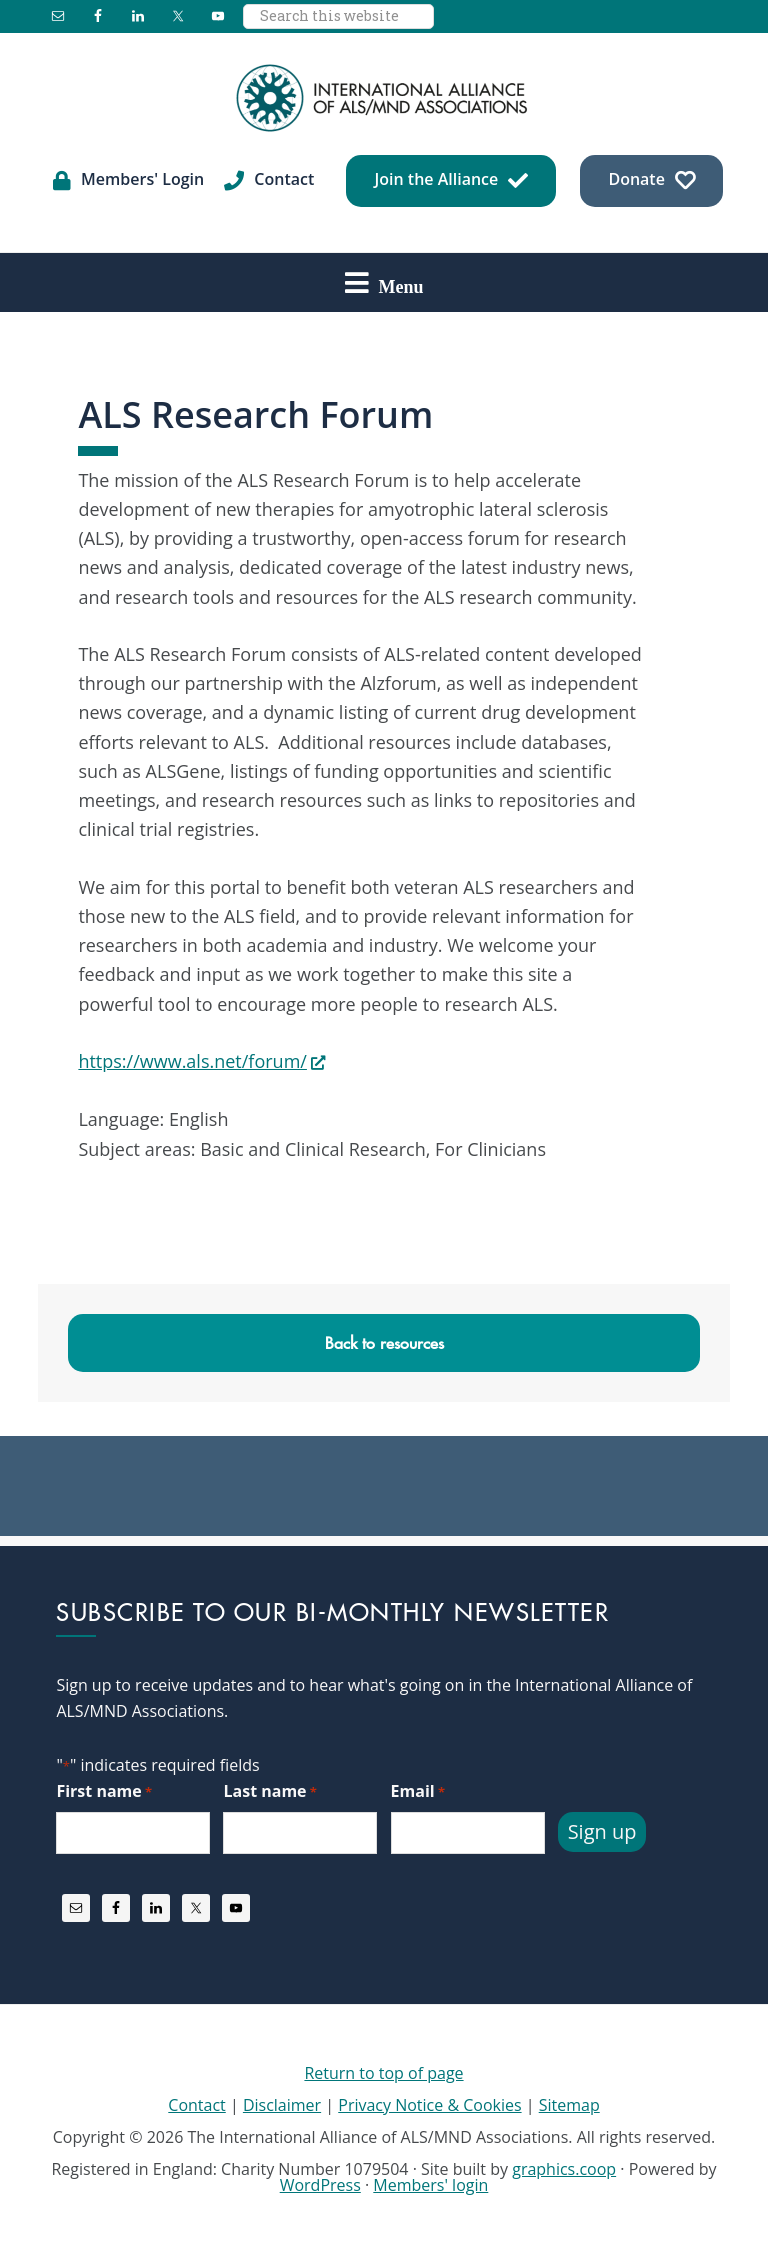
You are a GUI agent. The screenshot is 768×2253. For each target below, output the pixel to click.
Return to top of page (383, 2073)
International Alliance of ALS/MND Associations (384, 98)
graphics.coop (564, 2169)
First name (104, 1791)
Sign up (602, 1831)
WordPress (320, 2185)
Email (418, 1791)
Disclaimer (282, 2105)
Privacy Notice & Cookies (429, 2105)
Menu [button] (401, 286)
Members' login (430, 2185)
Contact (196, 2105)
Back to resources (384, 1343)
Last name (269, 1791)
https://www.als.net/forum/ (192, 1061)
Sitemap (569, 2105)
